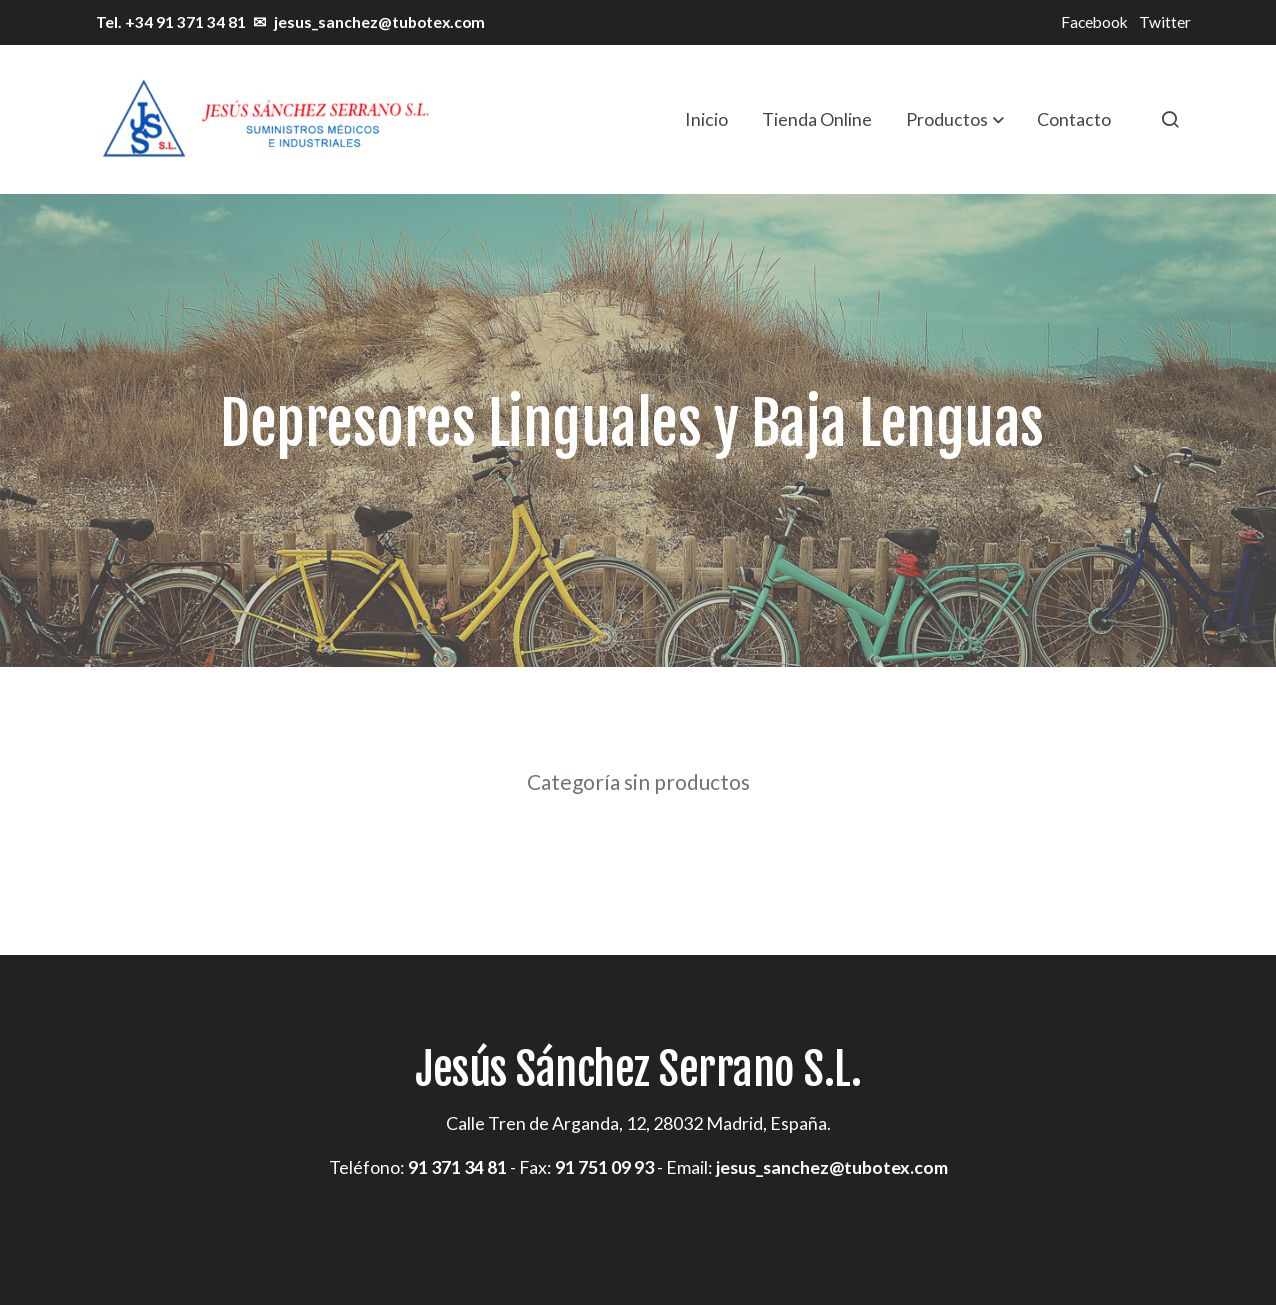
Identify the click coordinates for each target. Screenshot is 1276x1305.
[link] (264, 119)
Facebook (1094, 22)
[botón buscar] (1170, 119)
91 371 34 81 (457, 1167)
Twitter (1165, 22)
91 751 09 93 (604, 1167)
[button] (955, 119)
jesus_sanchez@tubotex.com (379, 22)
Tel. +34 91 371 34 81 (169, 22)
